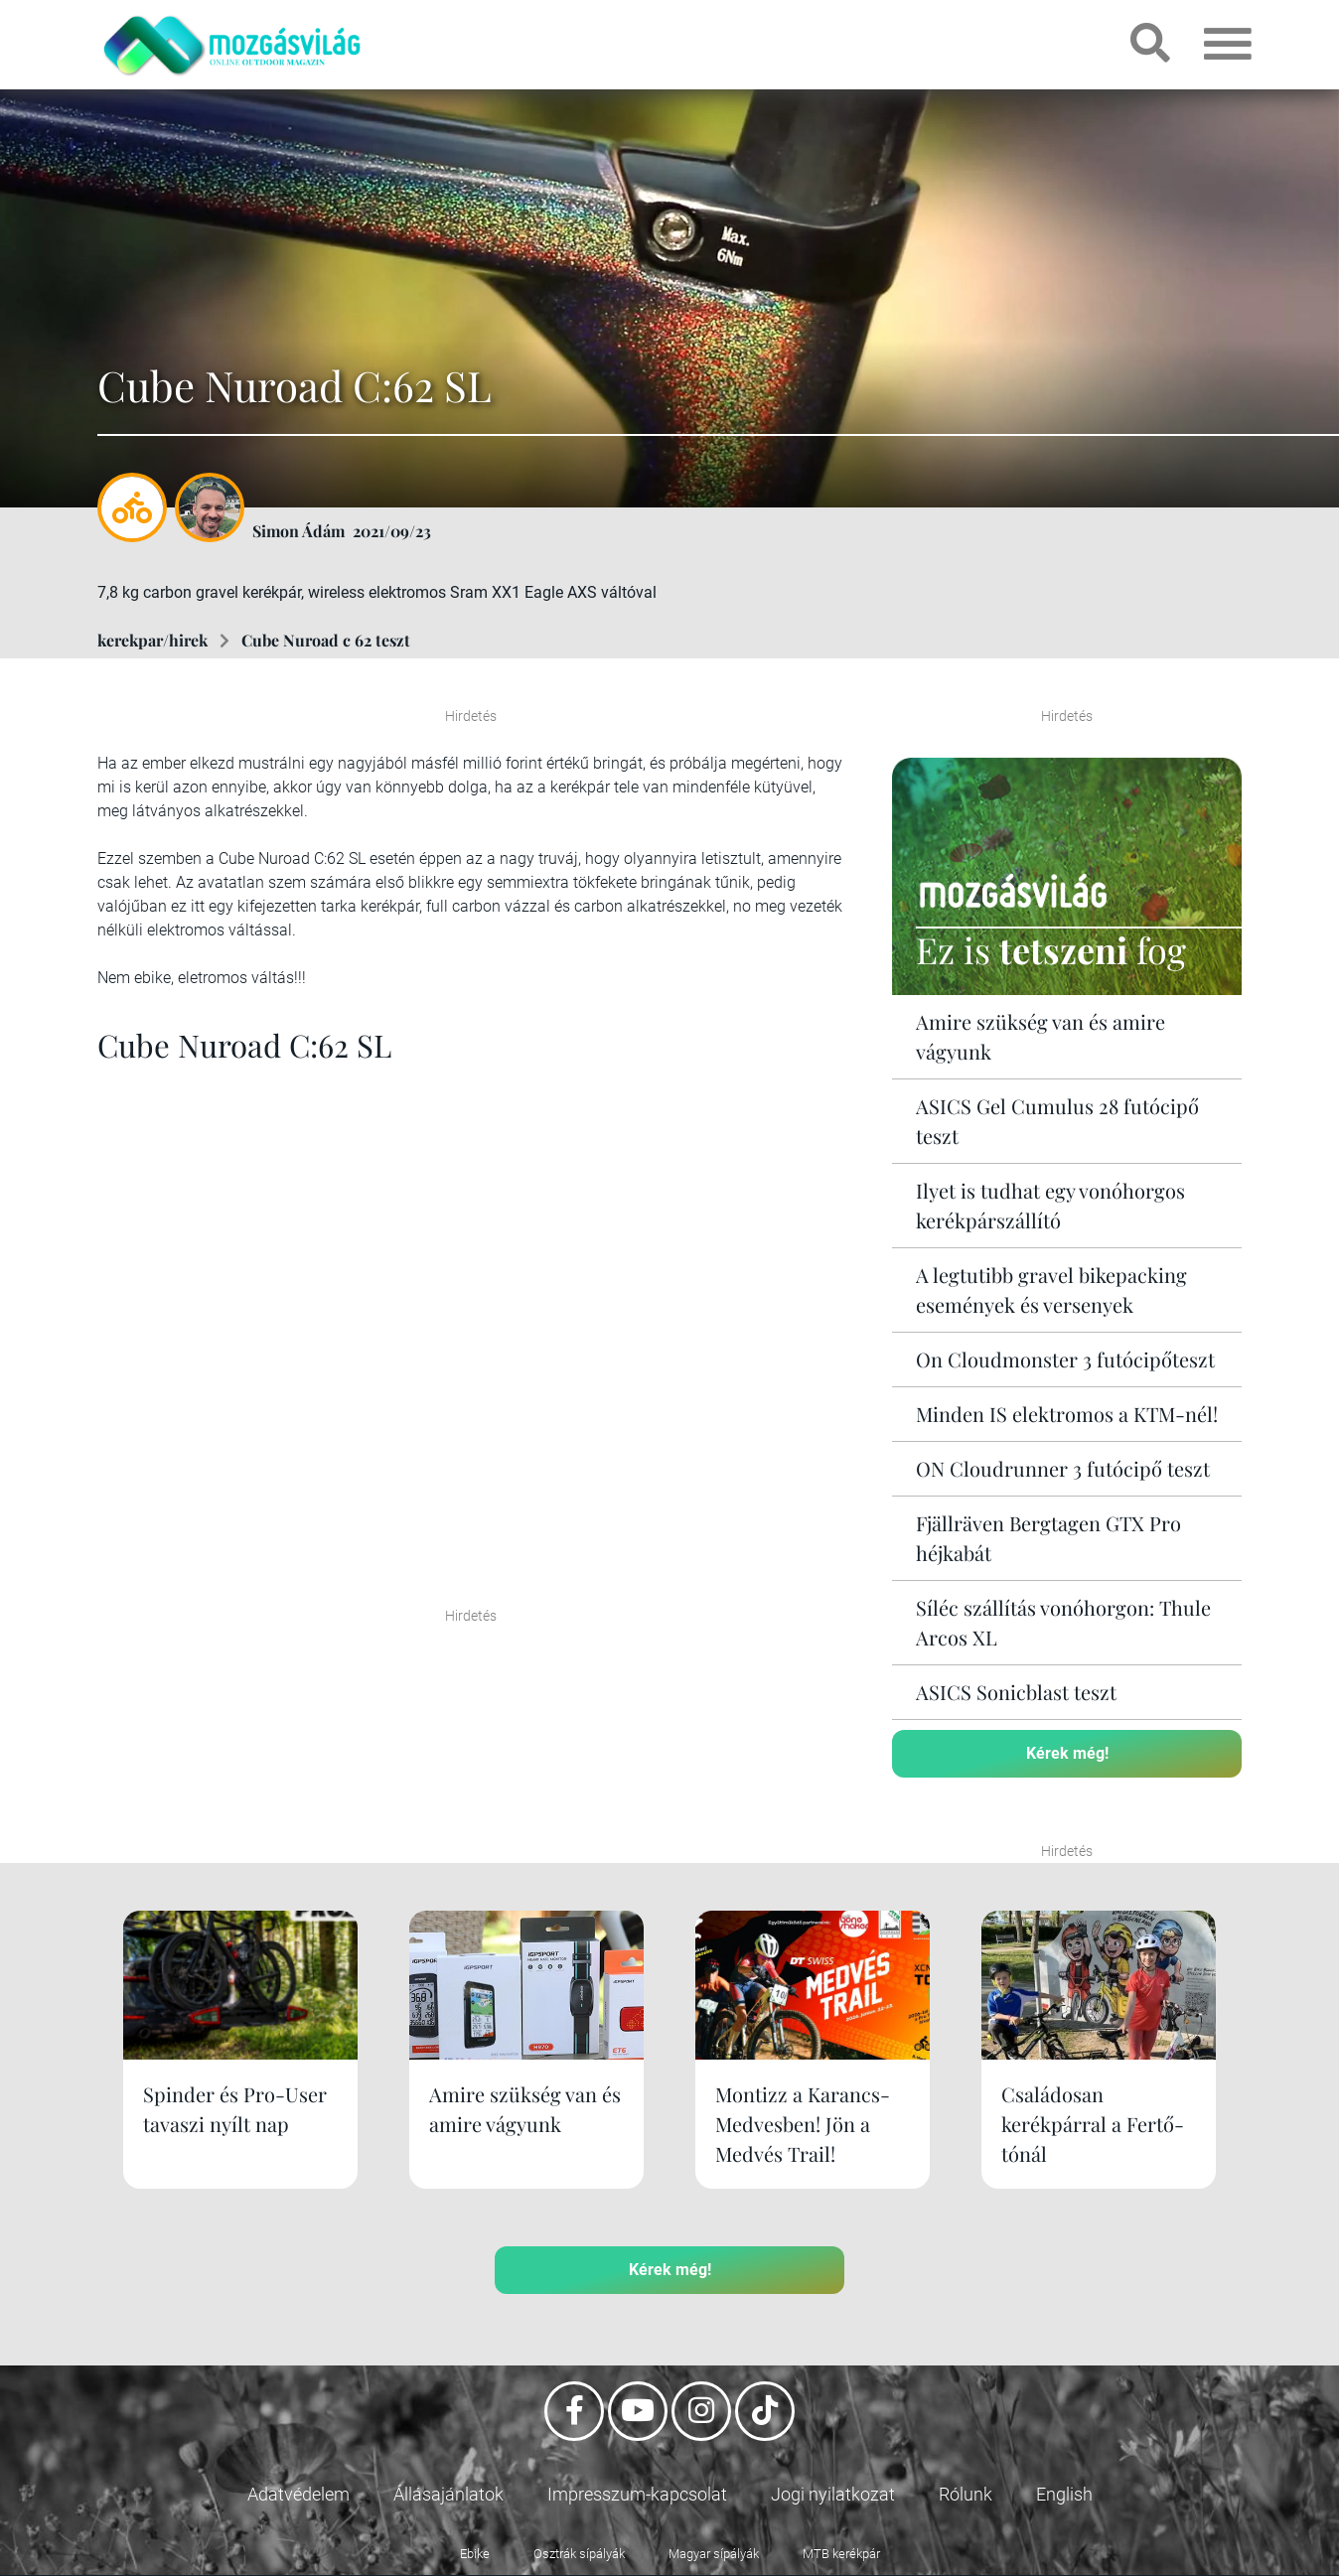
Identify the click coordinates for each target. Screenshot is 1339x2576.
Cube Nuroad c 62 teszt (325, 640)
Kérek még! (1067, 1753)
